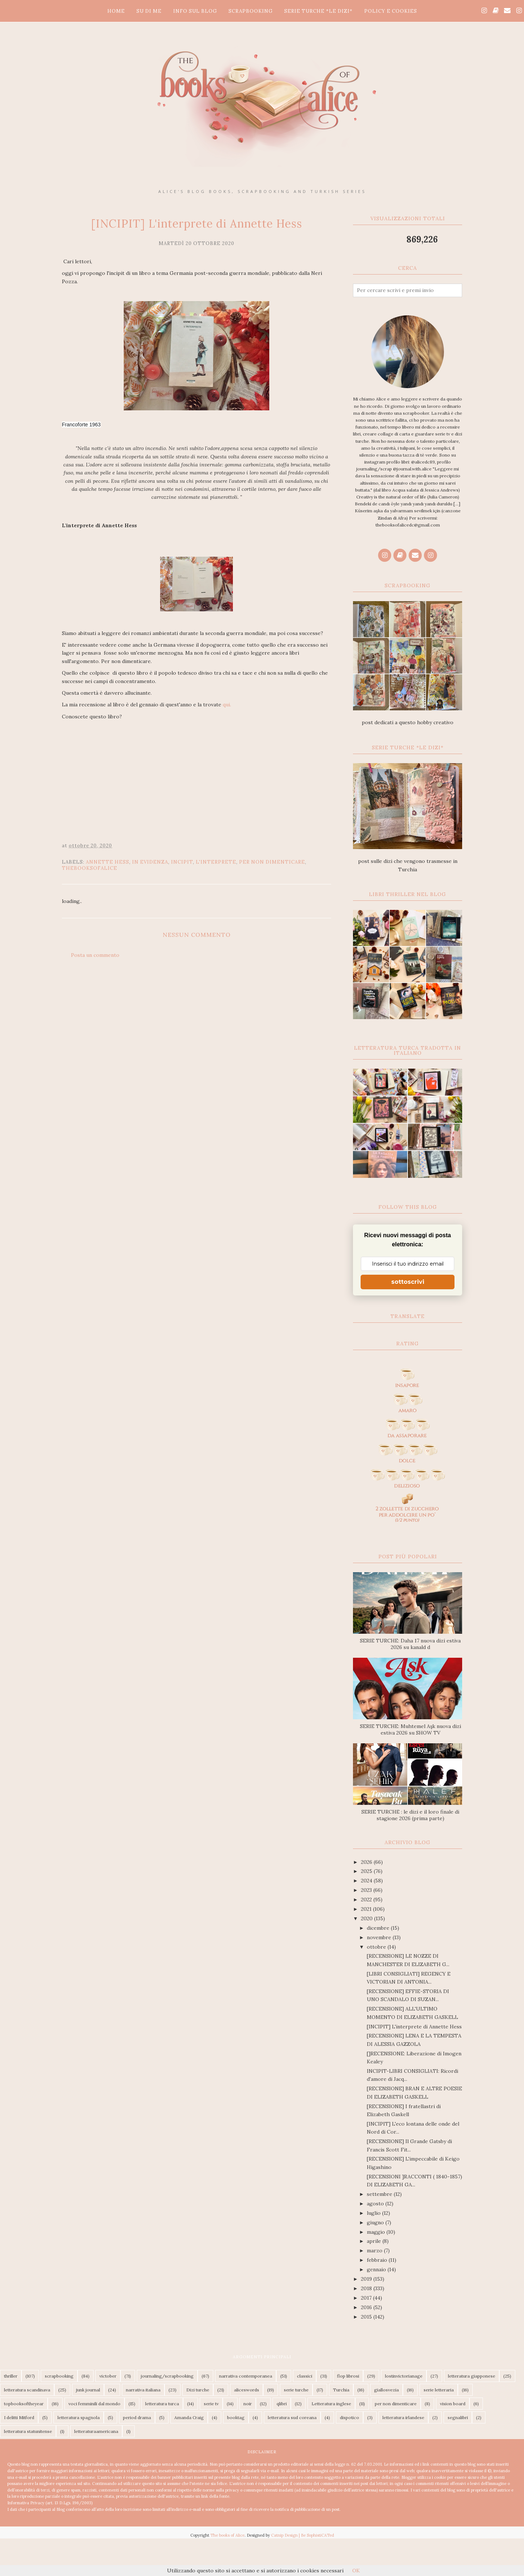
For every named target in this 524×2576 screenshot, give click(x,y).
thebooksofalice (89, 868)
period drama (137, 2417)
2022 (367, 1899)
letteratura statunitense (28, 2431)
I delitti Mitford (19, 2417)
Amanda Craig (189, 2417)
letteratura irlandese (403, 2417)
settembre (380, 2194)
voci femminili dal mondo (94, 2403)
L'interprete (216, 862)
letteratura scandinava (27, 2389)
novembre (380, 1937)
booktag (236, 2417)
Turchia (341, 2389)
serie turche (296, 2389)
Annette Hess (107, 862)
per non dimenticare (272, 862)
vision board (452, 2403)
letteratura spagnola (78, 2417)
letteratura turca (162, 2403)
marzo (375, 2250)
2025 (367, 1871)
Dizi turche (197, 2389)
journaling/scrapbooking (167, 2376)
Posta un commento (95, 955)
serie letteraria (439, 2389)
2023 (367, 1890)
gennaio (377, 2269)
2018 (367, 2288)
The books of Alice (227, 2535)
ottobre (377, 1947)
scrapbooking (59, 2376)
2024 (367, 1880)
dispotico (349, 2417)
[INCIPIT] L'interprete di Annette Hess (414, 2026)
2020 (367, 1918)
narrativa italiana (143, 2389)
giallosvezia (386, 2389)
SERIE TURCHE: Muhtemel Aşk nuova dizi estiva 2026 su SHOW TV (410, 1729)
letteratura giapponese (471, 2376)
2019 (367, 2279)
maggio (376, 2232)
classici (304, 2376)
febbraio (378, 2260)
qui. (227, 704)
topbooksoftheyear (24, 2403)
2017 (367, 2298)
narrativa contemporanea (245, 2376)
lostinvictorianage (403, 2376)
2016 (367, 2307)
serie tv (211, 2403)
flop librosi (348, 2376)
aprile (374, 2241)
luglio (374, 2213)
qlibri (282, 2403)
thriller (10, 2376)
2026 (367, 1862)
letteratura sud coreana (292, 2417)
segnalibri (458, 2417)
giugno (376, 2222)
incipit (182, 862)
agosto (376, 2203)
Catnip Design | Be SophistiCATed (302, 2535)
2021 (367, 1909)
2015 (367, 2316)
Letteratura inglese (331, 2403)
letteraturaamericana (96, 2431)
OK (356, 2570)
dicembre (379, 1928)
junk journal (88, 2389)
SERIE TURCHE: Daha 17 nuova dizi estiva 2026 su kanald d (410, 1643)
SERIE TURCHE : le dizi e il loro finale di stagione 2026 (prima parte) (410, 1815)
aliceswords (246, 2389)
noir (247, 2403)
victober (107, 2376)
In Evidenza (150, 862)
